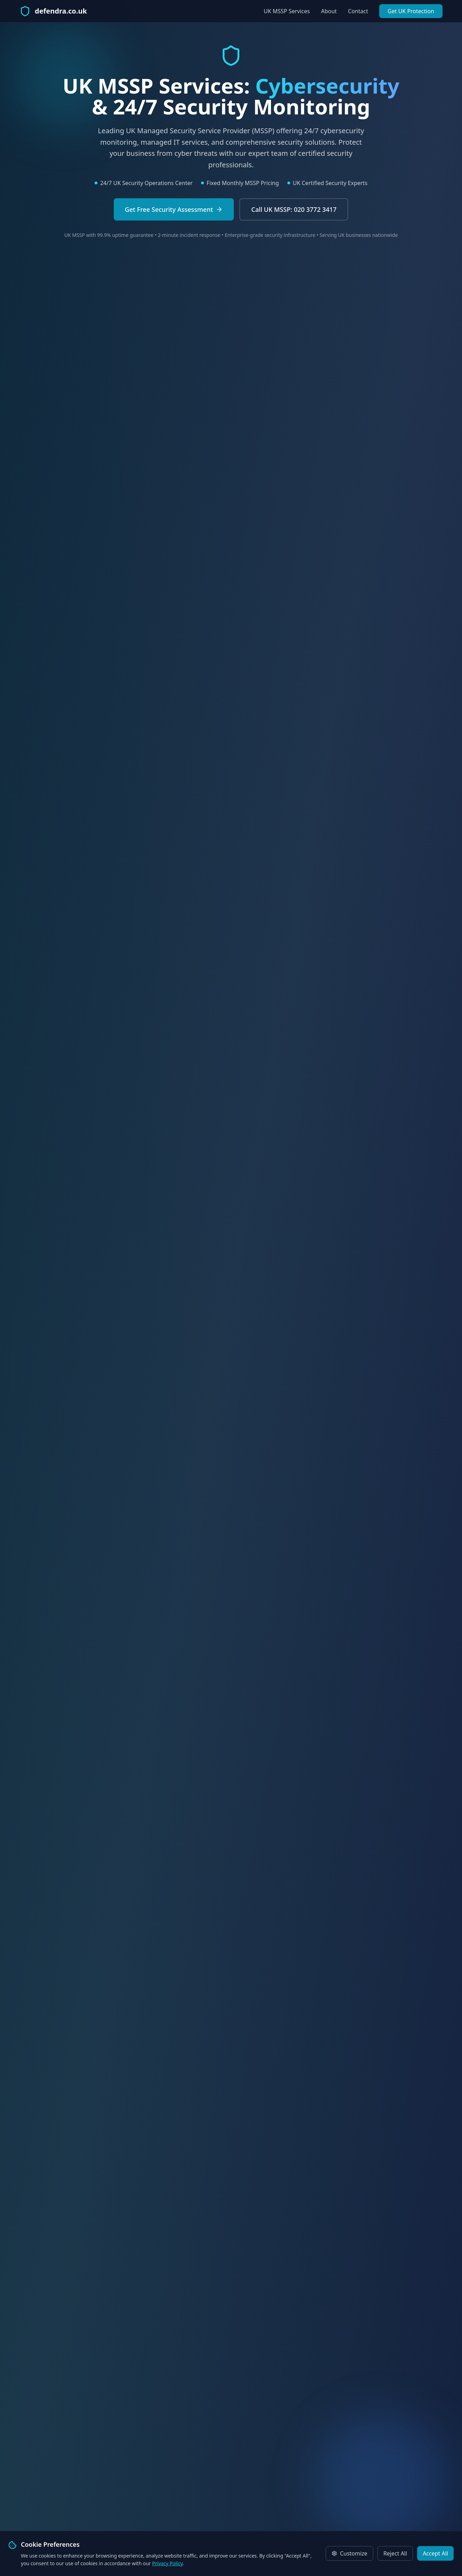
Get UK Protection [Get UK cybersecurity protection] (411, 11)
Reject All (395, 2553)
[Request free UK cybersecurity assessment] (174, 209)
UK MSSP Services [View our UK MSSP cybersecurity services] (287, 11)
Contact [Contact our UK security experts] (358, 11)
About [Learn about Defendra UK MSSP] (329, 11)
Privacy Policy (167, 2563)
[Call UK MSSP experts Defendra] (293, 209)
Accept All (435, 2553)
